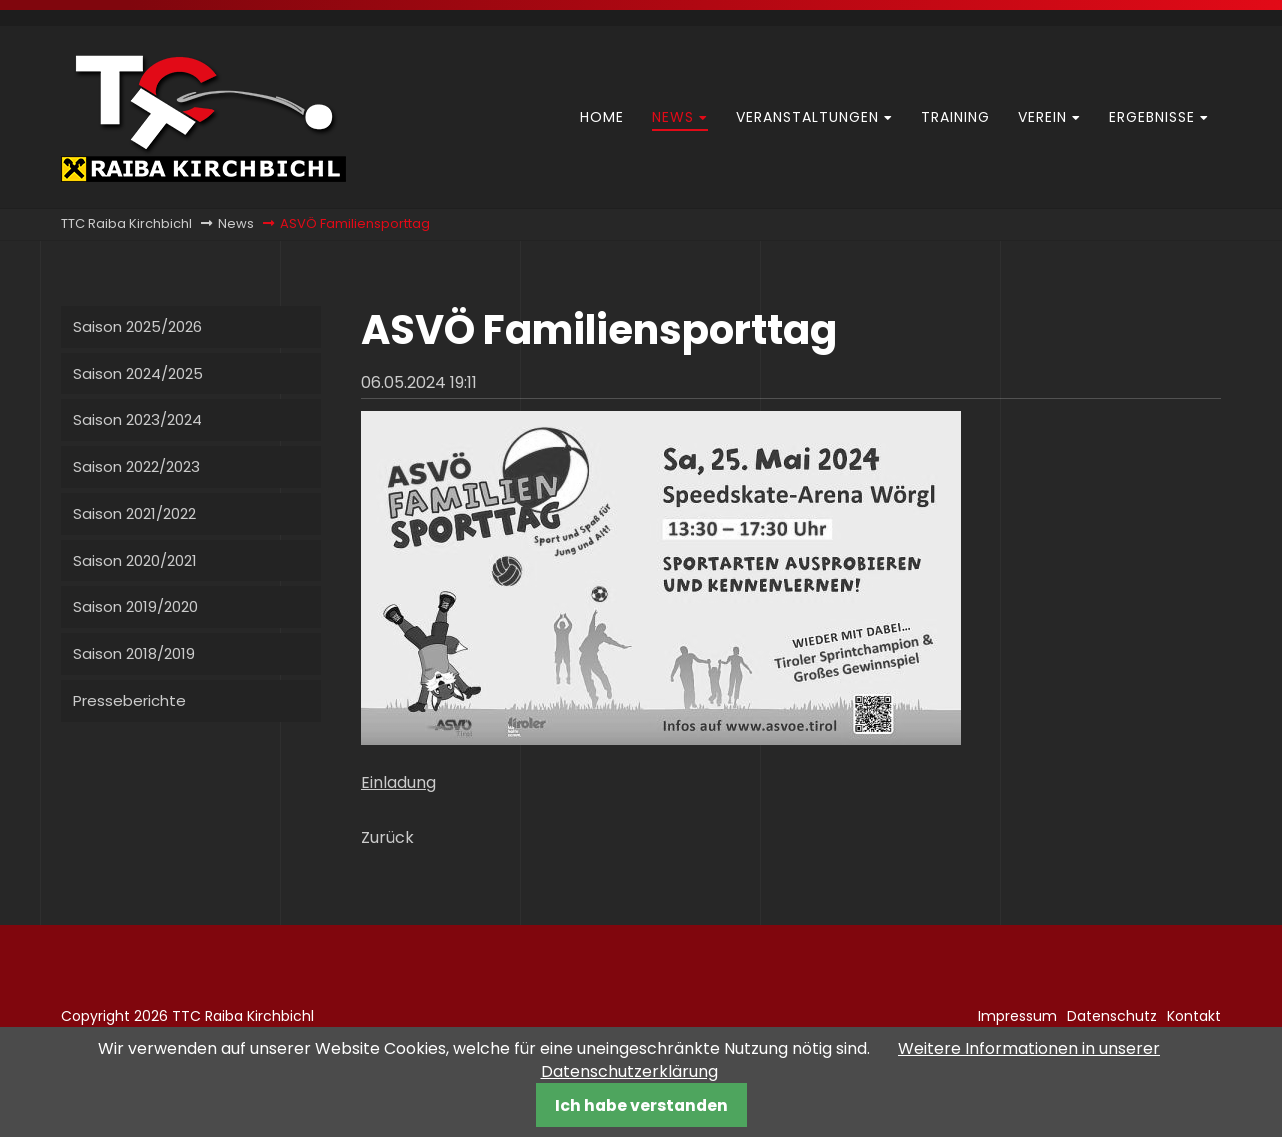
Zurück (387, 837)
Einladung (398, 782)
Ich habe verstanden (641, 1105)
